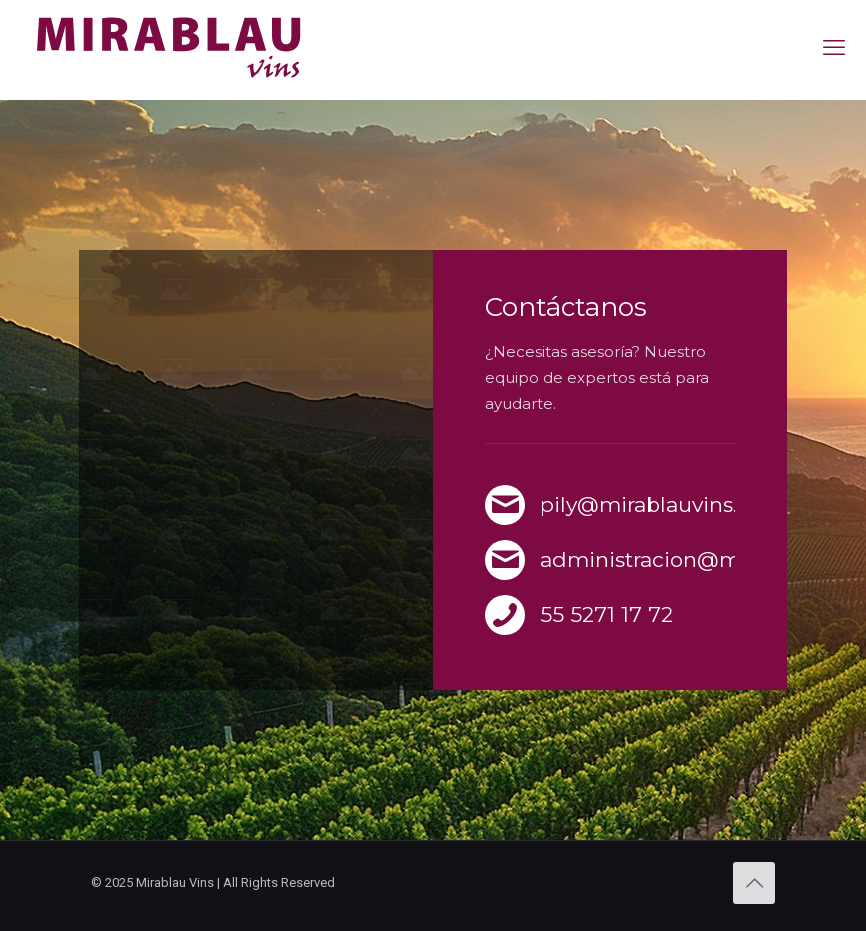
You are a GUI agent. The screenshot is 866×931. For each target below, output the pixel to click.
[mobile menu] (834, 48)
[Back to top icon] (754, 883)
